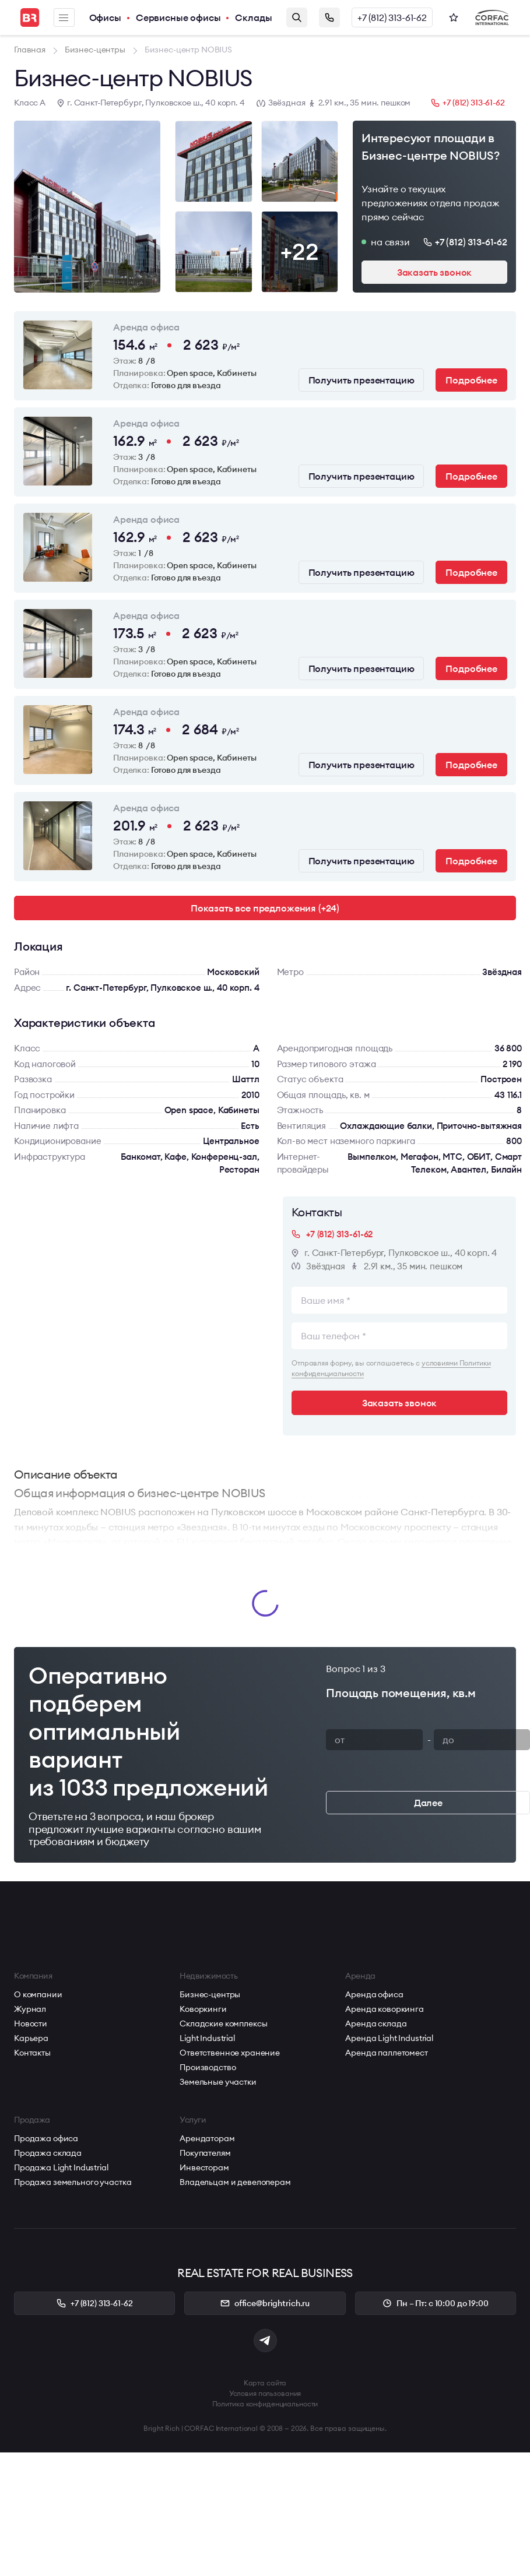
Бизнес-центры (210, 1994)
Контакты (32, 2052)
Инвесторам (204, 2167)
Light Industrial (207, 2038)
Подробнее (471, 380)
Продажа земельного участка (72, 2182)
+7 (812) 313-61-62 (392, 17)
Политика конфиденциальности (265, 2403)
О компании (38, 1994)
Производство (208, 2067)
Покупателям (205, 2153)
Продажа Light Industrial (61, 2167)
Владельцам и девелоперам (235, 2182)
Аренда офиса (374, 1994)
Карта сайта (265, 2382)
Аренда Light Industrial (389, 2038)
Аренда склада (375, 2023)
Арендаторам (207, 2138)
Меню (63, 17)
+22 (299, 251)
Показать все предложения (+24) (265, 908)
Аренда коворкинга (384, 2009)
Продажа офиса (46, 2138)
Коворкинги (203, 2009)
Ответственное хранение (230, 2052)
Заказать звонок (329, 17)
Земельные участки (218, 2082)
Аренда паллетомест (386, 2052)
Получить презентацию (361, 380)
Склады (253, 17)
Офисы (105, 17)
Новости (30, 2023)
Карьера (31, 2038)
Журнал (30, 2009)
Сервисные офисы (178, 17)
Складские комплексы (223, 2023)
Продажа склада (48, 2153)
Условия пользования (265, 2393)
